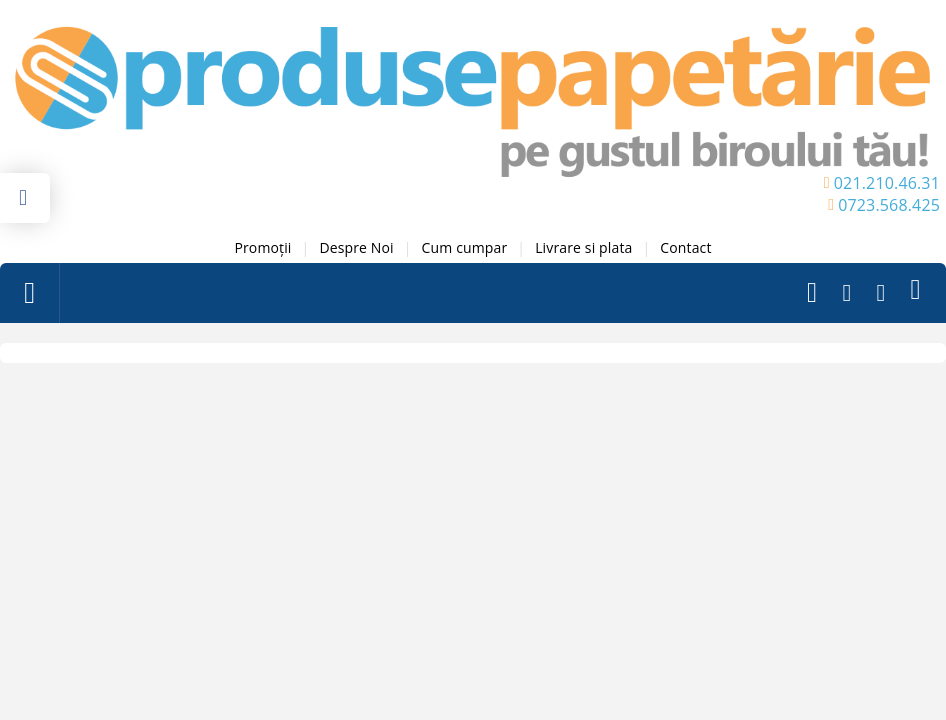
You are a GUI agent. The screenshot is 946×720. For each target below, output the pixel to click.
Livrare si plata (583, 247)
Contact (685, 247)
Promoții (262, 247)
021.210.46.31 (887, 183)
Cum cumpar (465, 247)
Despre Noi (356, 247)
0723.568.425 (889, 205)
